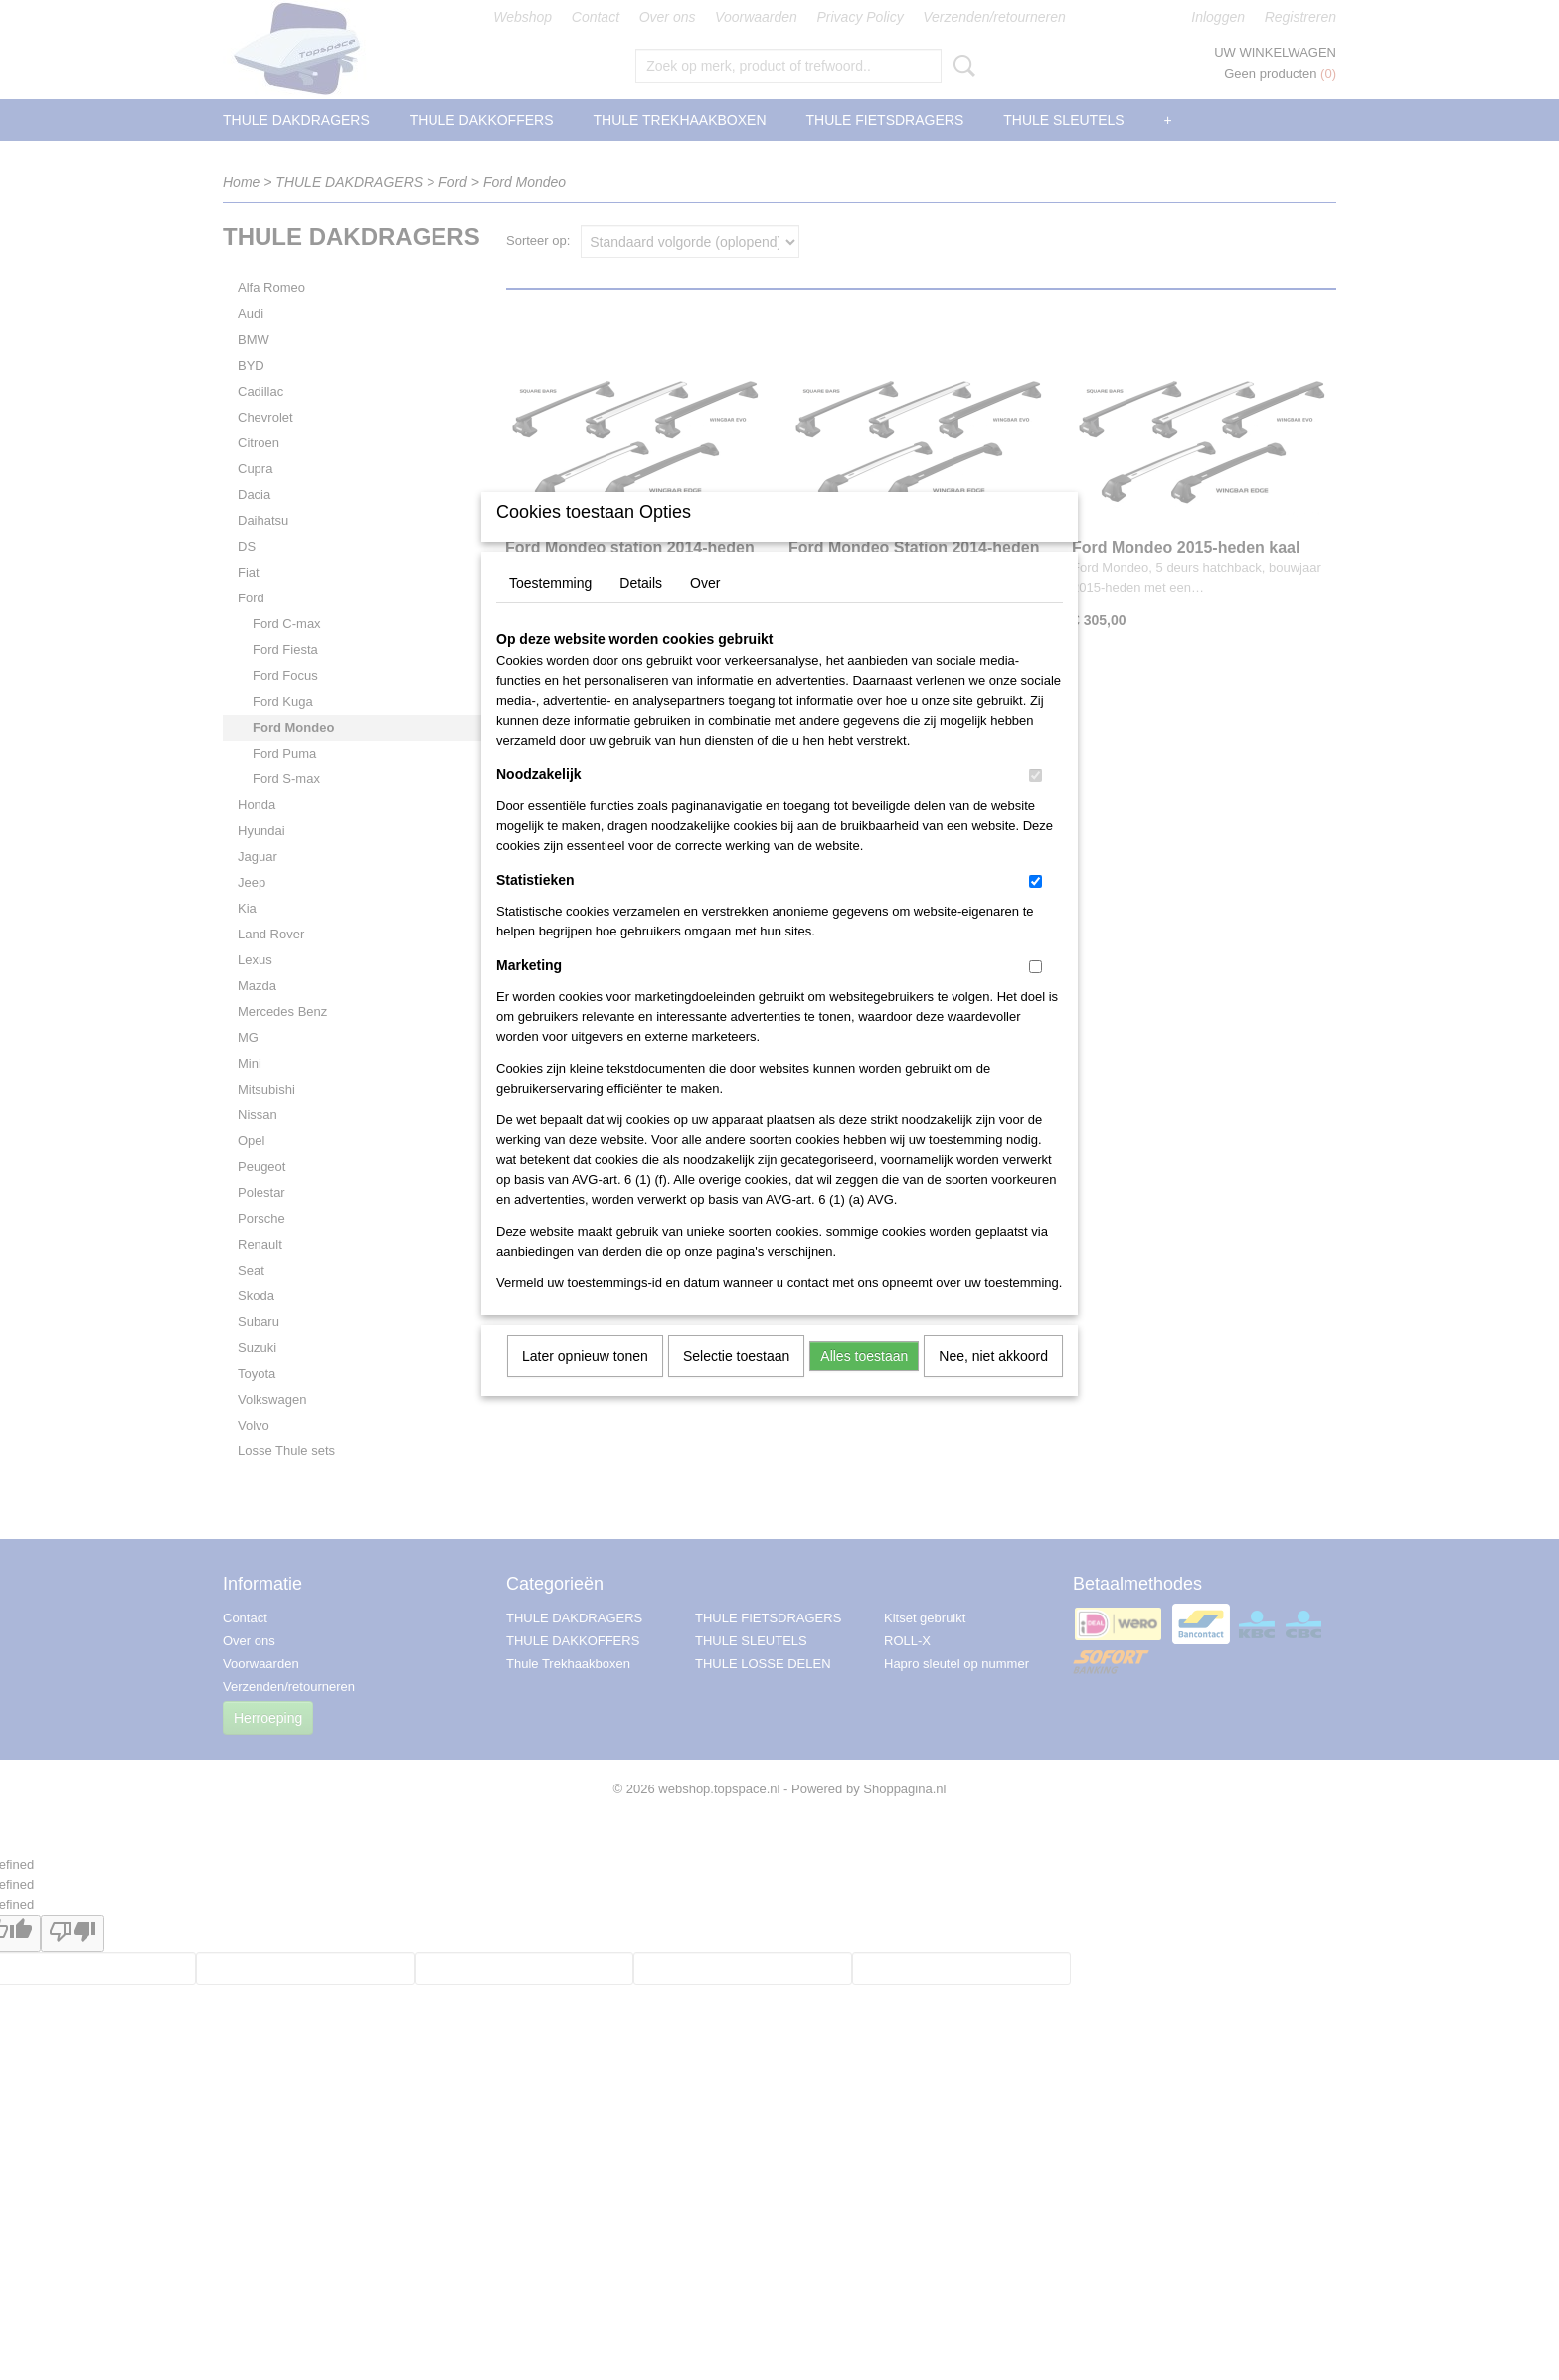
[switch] (1035, 801)
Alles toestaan (864, 1382)
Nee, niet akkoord (993, 1382)
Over (705, 608)
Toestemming (550, 608)
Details (640, 608)
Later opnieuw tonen (585, 1382)
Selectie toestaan (736, 1382)
